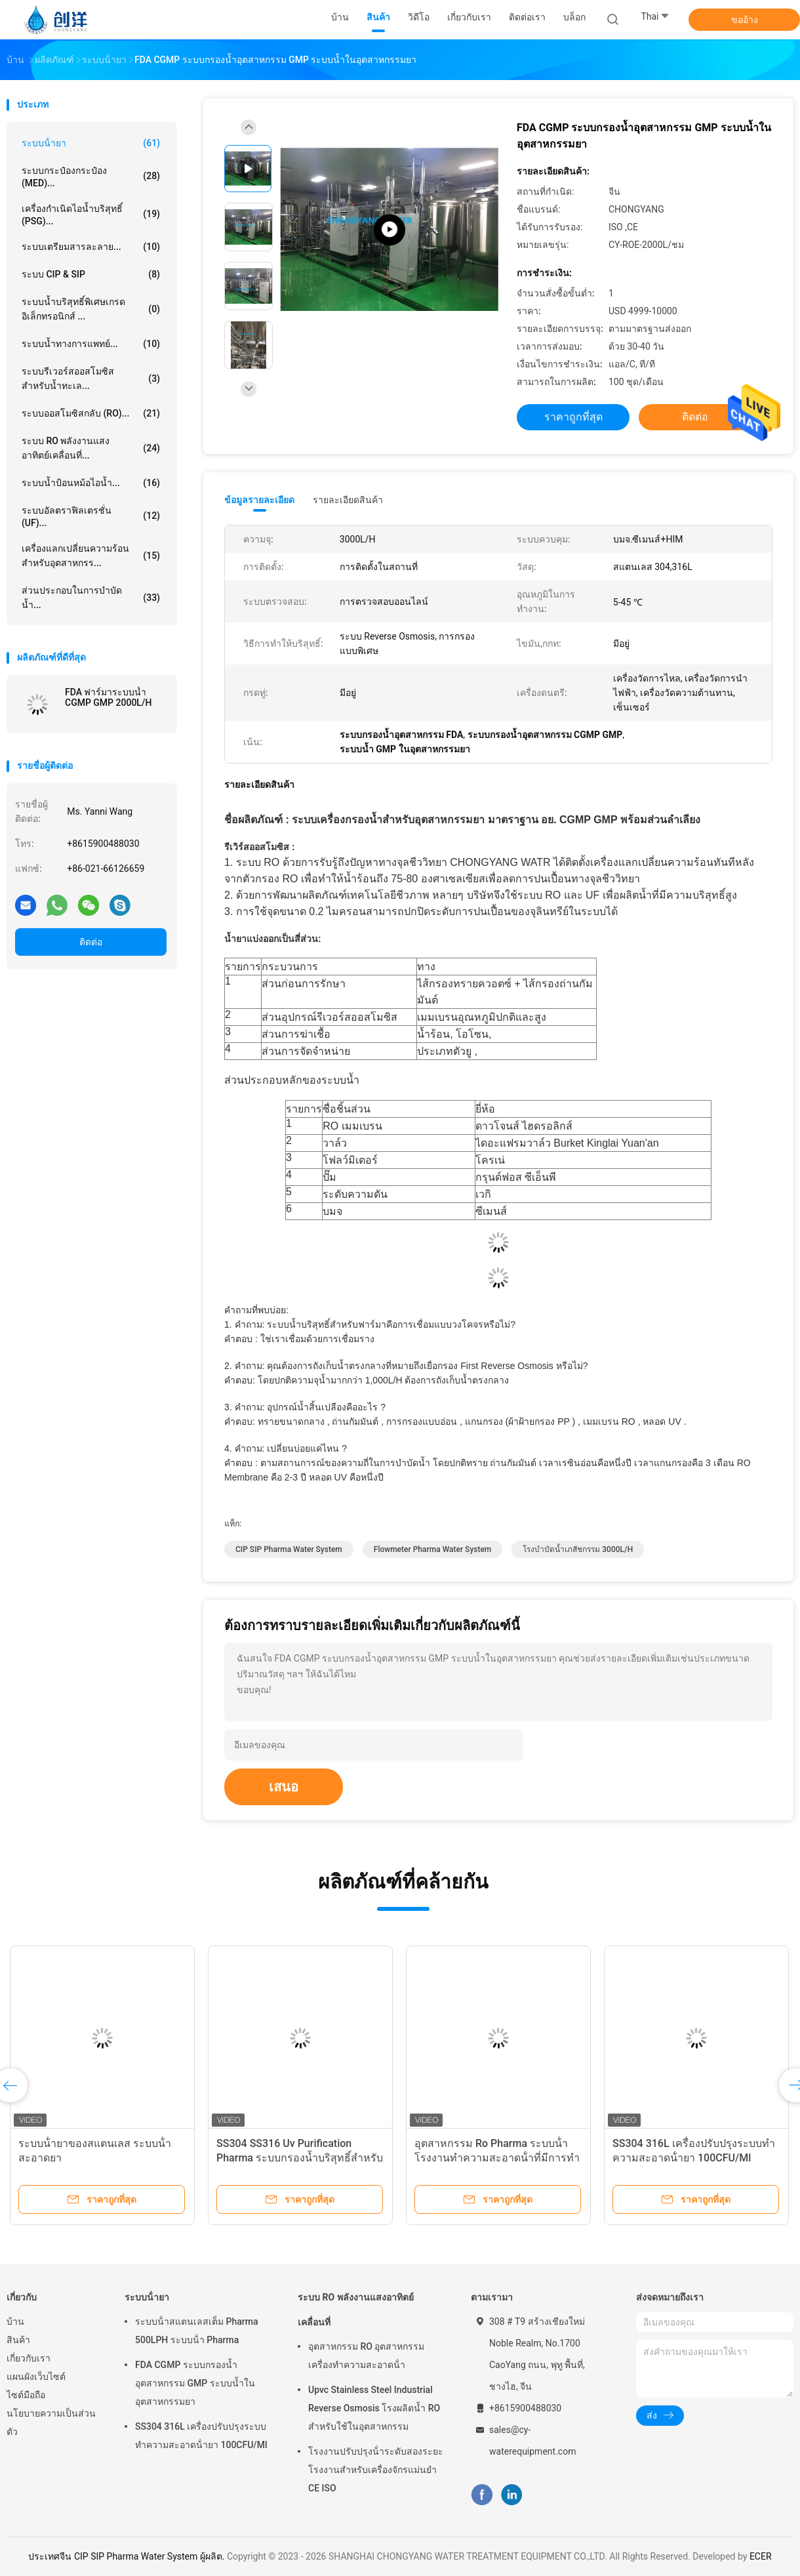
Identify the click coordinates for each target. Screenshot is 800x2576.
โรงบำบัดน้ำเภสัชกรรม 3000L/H (578, 1549)
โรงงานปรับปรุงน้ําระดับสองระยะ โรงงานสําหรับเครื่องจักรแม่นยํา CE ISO (375, 2469)
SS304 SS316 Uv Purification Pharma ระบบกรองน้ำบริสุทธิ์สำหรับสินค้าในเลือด (299, 2157)
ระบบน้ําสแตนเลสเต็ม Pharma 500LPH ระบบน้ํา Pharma (196, 2330)
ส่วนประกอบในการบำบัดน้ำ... (91, 597)
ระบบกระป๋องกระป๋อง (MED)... (91, 176)
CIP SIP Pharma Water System (288, 1549)
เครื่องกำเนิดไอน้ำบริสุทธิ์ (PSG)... (91, 214)
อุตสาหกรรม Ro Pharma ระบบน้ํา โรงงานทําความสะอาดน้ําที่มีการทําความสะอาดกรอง (497, 2157)
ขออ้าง (744, 19)
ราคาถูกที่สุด (573, 417)
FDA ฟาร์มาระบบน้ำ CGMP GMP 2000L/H (108, 697)
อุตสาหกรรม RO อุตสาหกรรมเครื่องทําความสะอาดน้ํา (366, 2355)
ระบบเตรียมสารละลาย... (91, 246)
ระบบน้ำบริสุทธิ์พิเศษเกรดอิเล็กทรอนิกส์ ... (91, 308)
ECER (761, 2556)
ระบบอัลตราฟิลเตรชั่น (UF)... (91, 516)
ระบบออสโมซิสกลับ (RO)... (91, 413)
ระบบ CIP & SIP (91, 274)
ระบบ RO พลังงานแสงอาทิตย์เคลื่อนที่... (91, 448)
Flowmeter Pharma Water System (433, 1549)
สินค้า (18, 2340)
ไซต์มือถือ (26, 2395)
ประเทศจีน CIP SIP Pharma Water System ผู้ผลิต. (127, 2556)
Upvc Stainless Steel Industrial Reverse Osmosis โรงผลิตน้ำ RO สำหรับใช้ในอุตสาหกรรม (374, 2408)
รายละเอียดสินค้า (348, 500)
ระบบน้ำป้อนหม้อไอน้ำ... (91, 482)
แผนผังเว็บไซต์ (36, 2376)
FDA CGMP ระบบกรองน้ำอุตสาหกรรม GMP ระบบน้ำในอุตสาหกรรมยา (195, 2383)
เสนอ (283, 1787)
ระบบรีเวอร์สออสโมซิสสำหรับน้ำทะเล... (91, 378)
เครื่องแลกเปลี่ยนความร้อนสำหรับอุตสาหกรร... (91, 555)
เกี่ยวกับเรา (28, 2358)
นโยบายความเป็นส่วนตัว (51, 2422)
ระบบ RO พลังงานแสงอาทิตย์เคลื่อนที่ (356, 2309)
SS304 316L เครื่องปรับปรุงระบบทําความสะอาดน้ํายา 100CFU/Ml (201, 2435)
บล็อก (574, 17)
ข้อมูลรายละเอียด (259, 500)
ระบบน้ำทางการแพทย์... (91, 343)
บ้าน (15, 2321)
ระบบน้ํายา (91, 143)
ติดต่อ (90, 942)
